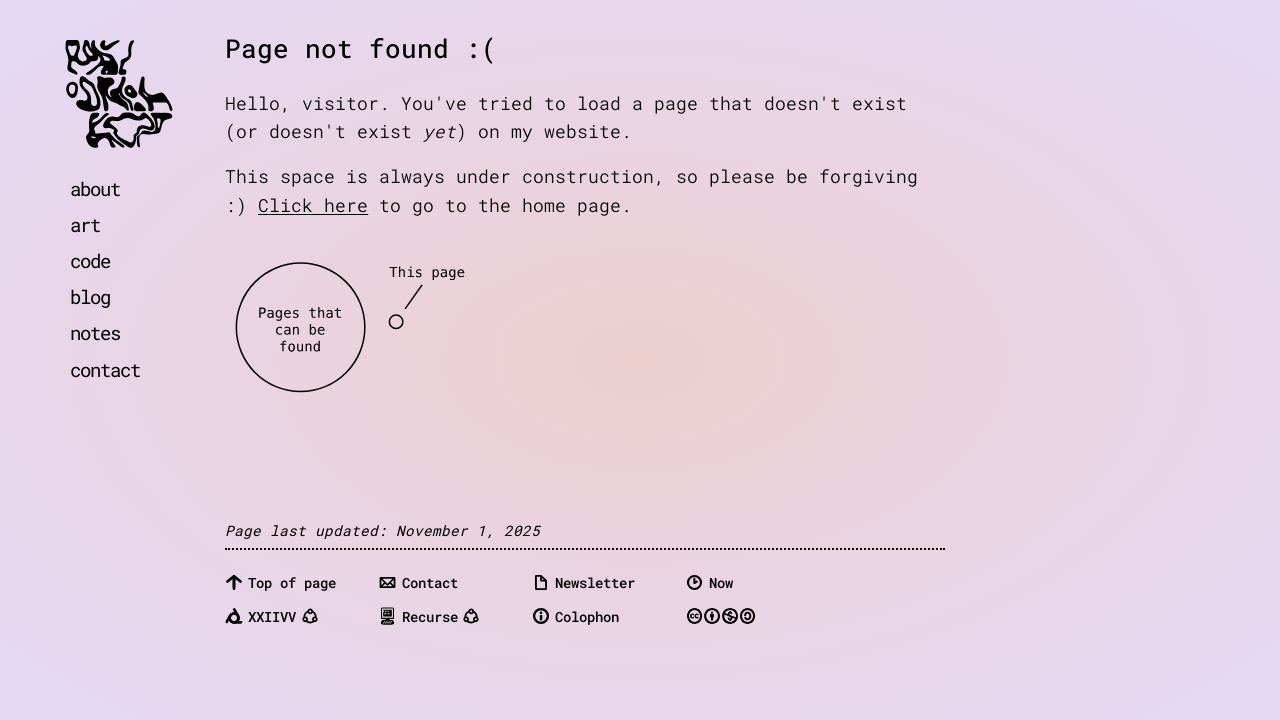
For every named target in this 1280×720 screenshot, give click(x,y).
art (85, 224)
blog (90, 296)
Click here (313, 205)
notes (95, 332)
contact (105, 369)
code (90, 260)
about (95, 188)
